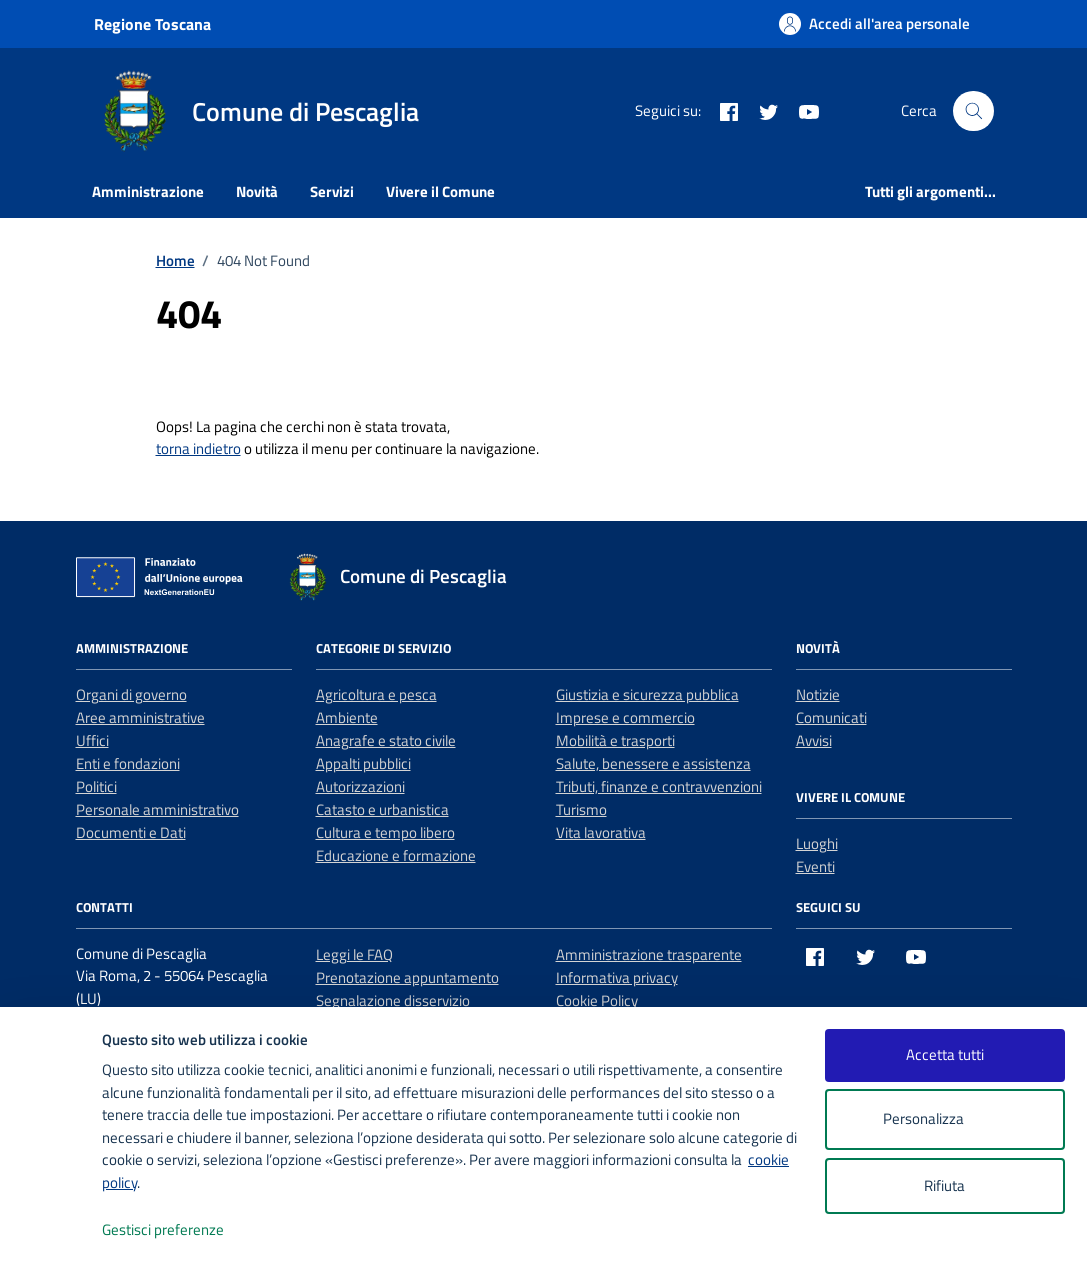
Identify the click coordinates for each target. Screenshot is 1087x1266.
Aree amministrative (140, 717)
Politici (96, 786)
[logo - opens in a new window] (51, 1230)
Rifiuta (944, 1185)
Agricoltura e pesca (376, 694)
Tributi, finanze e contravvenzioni (659, 786)
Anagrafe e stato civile (386, 740)
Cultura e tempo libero (385, 832)
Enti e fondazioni (128, 763)
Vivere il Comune (440, 191)
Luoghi (817, 843)
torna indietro (198, 448)
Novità (257, 191)
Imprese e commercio (625, 717)
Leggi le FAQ (354, 954)
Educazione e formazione (396, 855)
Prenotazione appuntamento (407, 977)
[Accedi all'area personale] (874, 23)
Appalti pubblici (363, 763)
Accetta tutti (945, 1054)
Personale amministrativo (157, 809)
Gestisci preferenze (184, 1230)
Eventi (815, 866)
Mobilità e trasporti (615, 740)
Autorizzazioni (360, 786)
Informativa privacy (617, 977)
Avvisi (814, 740)
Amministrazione (148, 191)
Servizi (332, 191)
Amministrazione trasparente (649, 954)
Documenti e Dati (131, 832)
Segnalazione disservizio (393, 1000)
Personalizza (944, 1119)
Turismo (581, 809)
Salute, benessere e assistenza (653, 763)
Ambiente (347, 717)
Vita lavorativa (601, 832)
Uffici (92, 740)
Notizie (818, 694)
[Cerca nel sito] (973, 111)
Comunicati (831, 717)
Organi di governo (131, 694)
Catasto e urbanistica (382, 809)
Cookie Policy (597, 1000)
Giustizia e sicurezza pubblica (647, 694)
